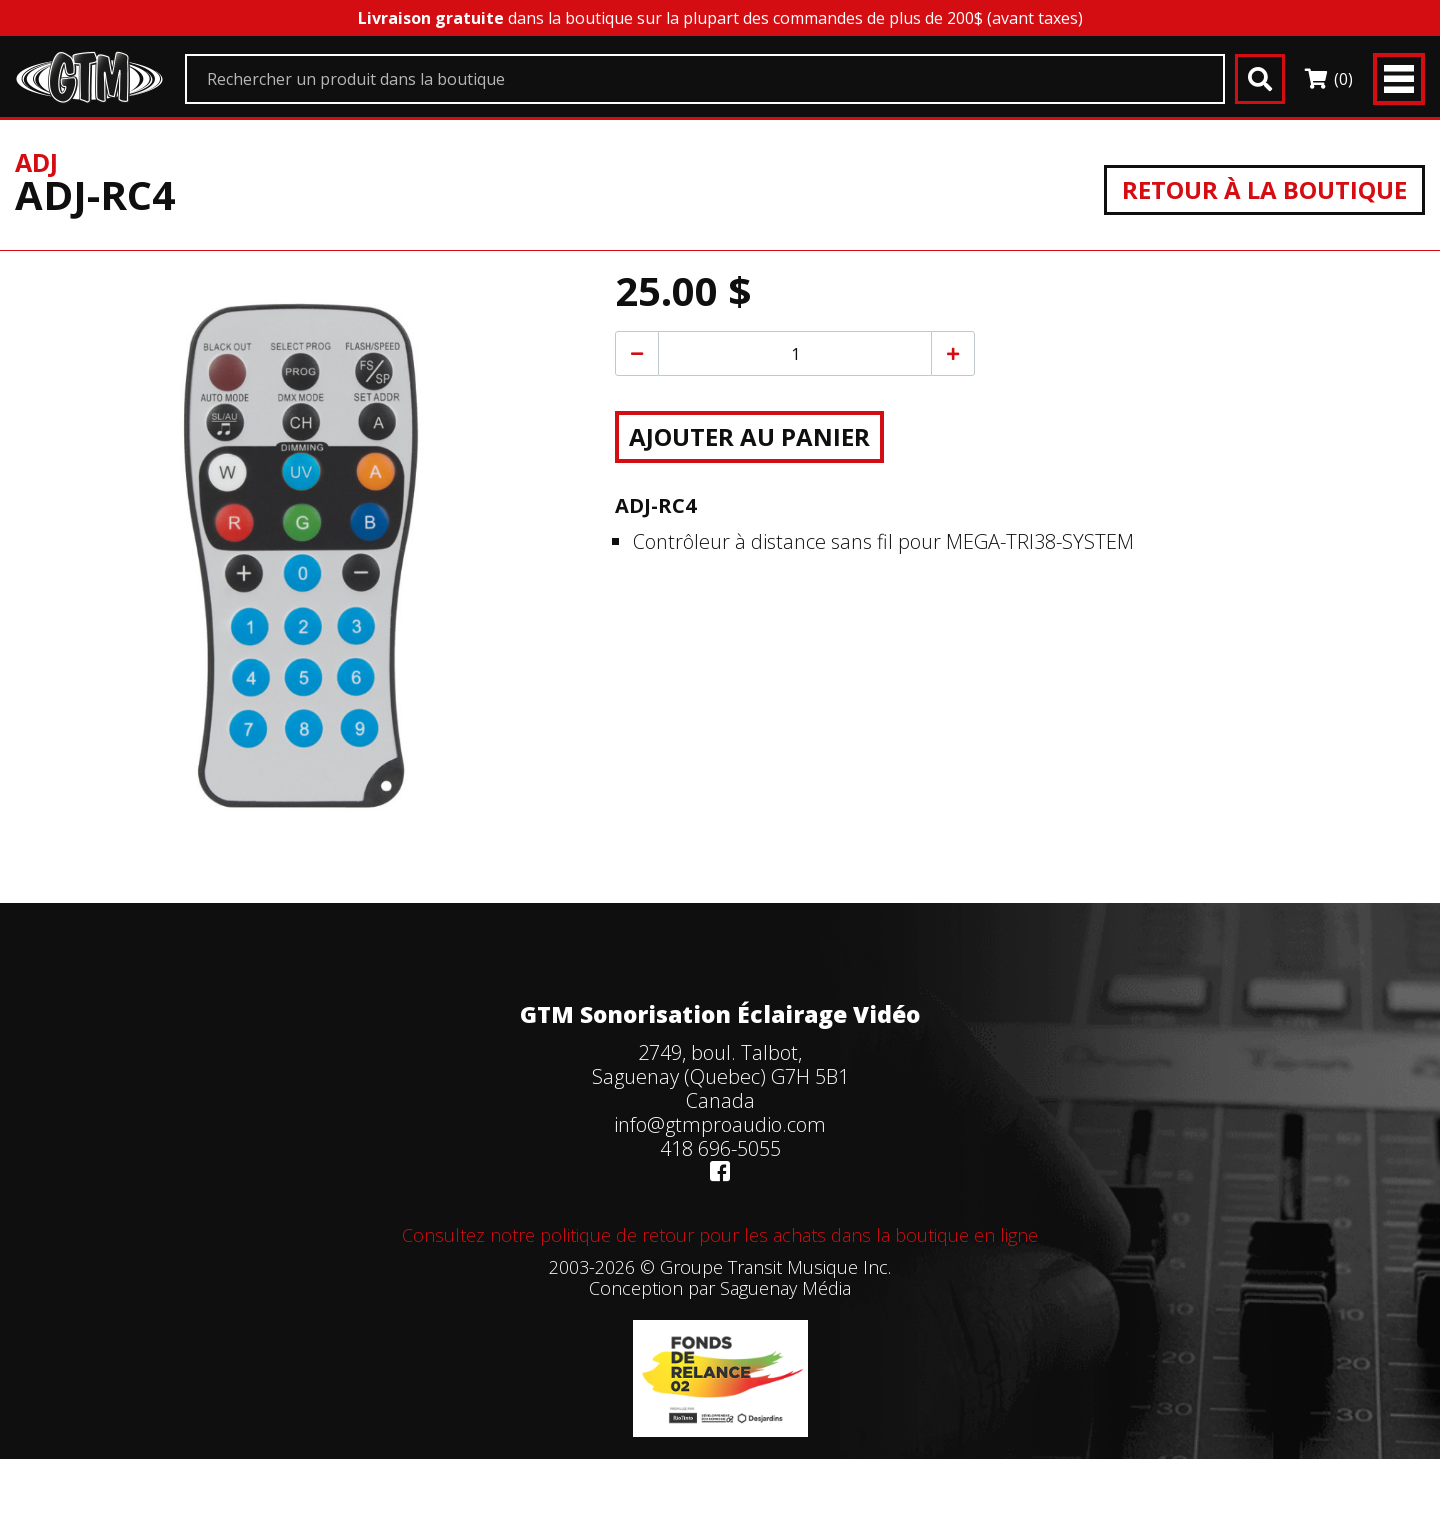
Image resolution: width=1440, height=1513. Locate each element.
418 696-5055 (720, 1148)
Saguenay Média (785, 1288)
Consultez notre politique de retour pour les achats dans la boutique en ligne (720, 1235)
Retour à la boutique (1264, 189)
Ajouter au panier (749, 436)
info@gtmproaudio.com (720, 1124)
